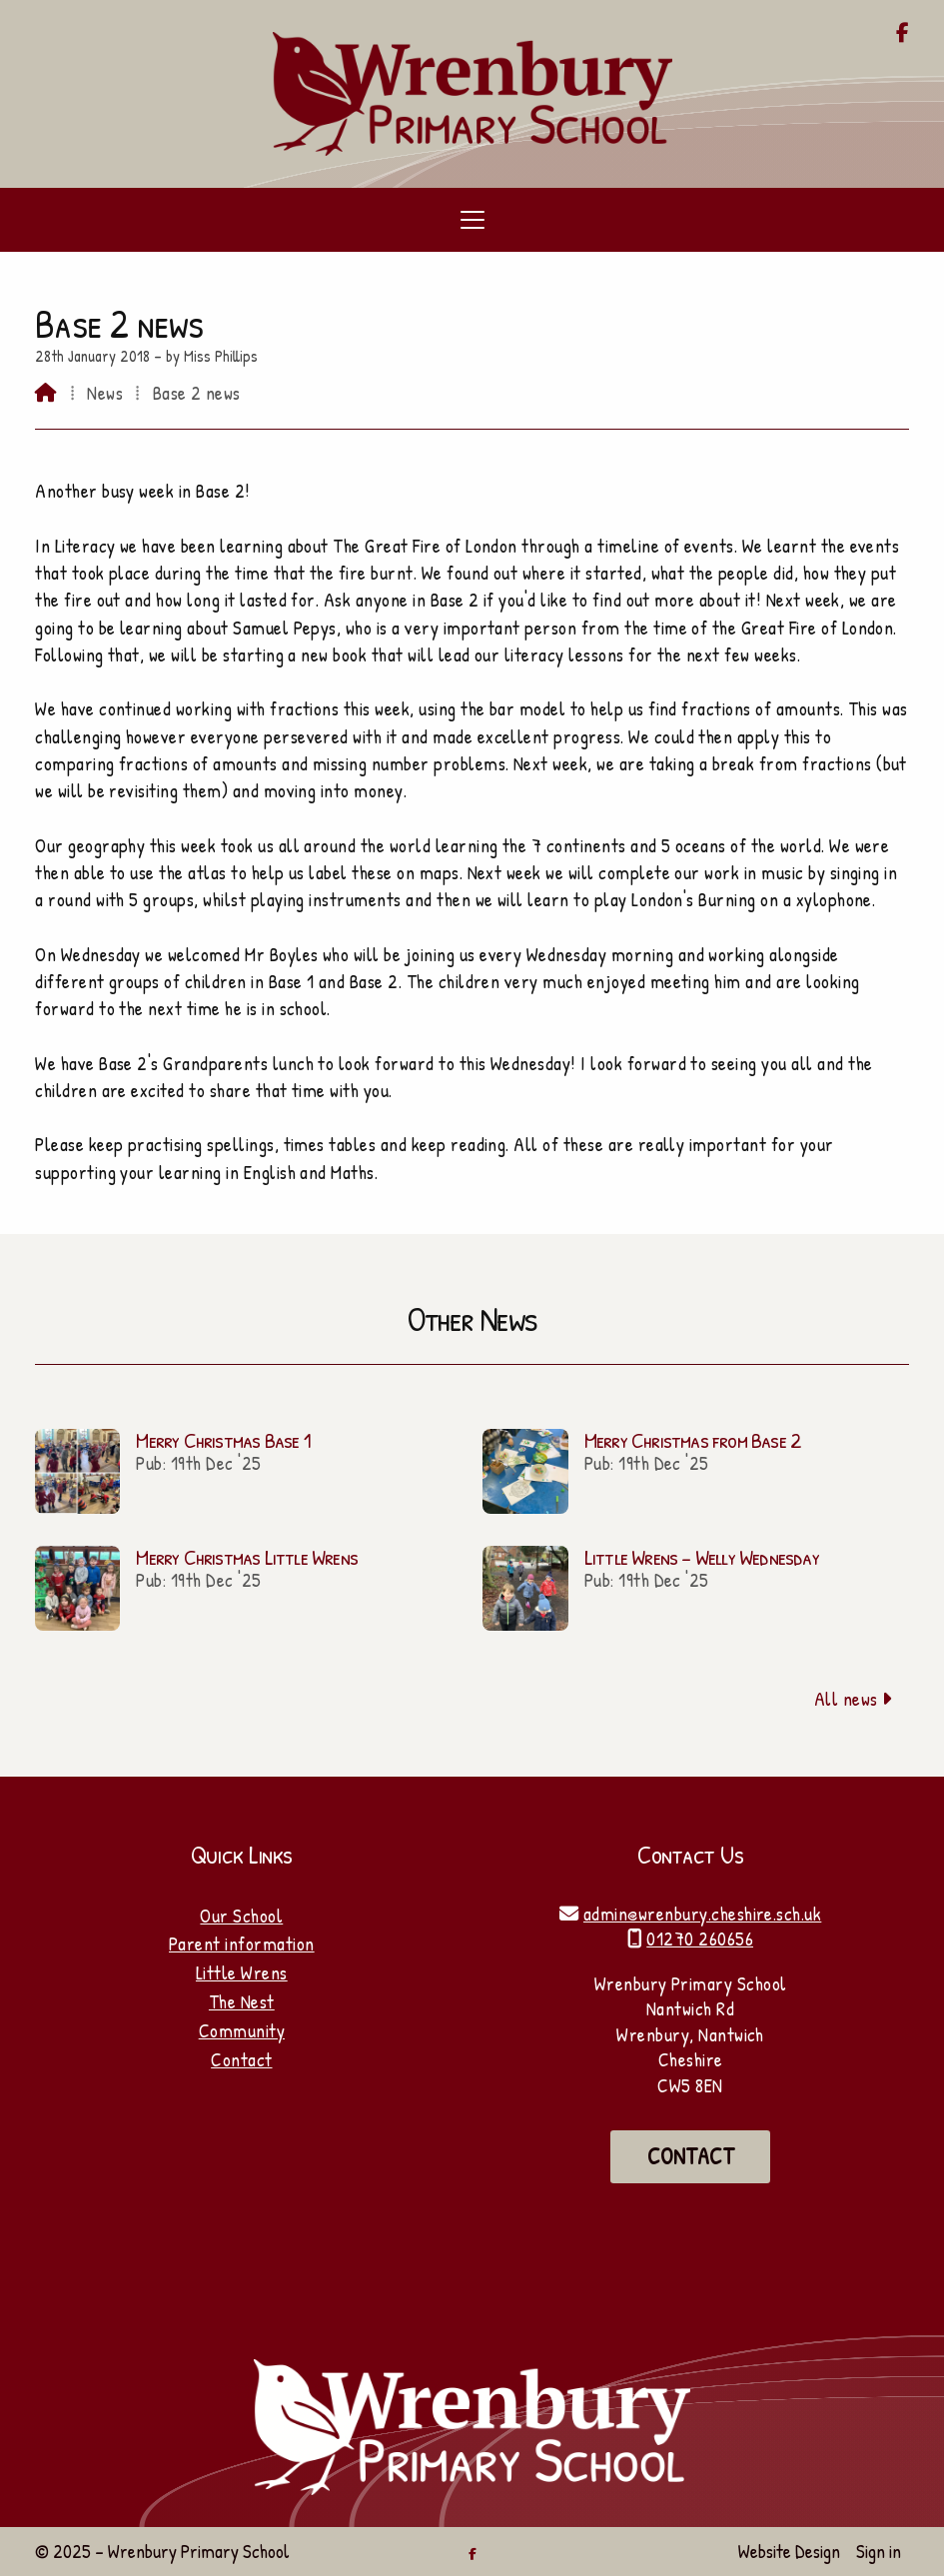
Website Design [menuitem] (789, 2551)
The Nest (242, 2001)
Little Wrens (242, 1972)
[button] (472, 220)
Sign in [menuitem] (878, 2551)
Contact (241, 2059)
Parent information (242, 1943)
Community (242, 2030)
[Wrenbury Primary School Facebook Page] (902, 34)
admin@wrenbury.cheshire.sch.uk (702, 1914)
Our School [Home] (241, 1916)
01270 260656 (699, 1938)
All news (853, 1699)
